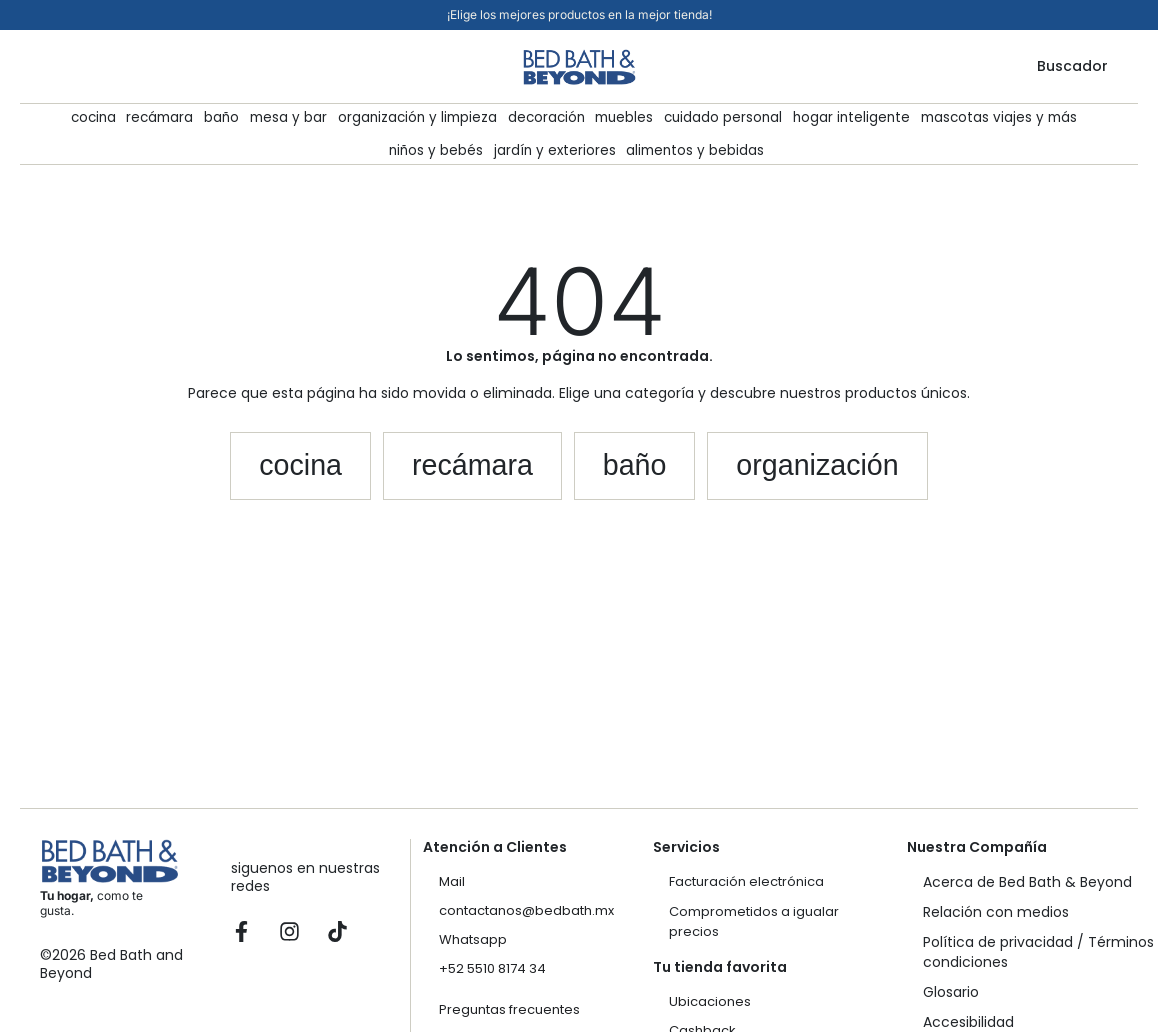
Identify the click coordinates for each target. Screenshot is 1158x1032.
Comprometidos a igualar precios (754, 921)
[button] (250, 472)
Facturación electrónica (746, 881)
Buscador (1072, 66)
